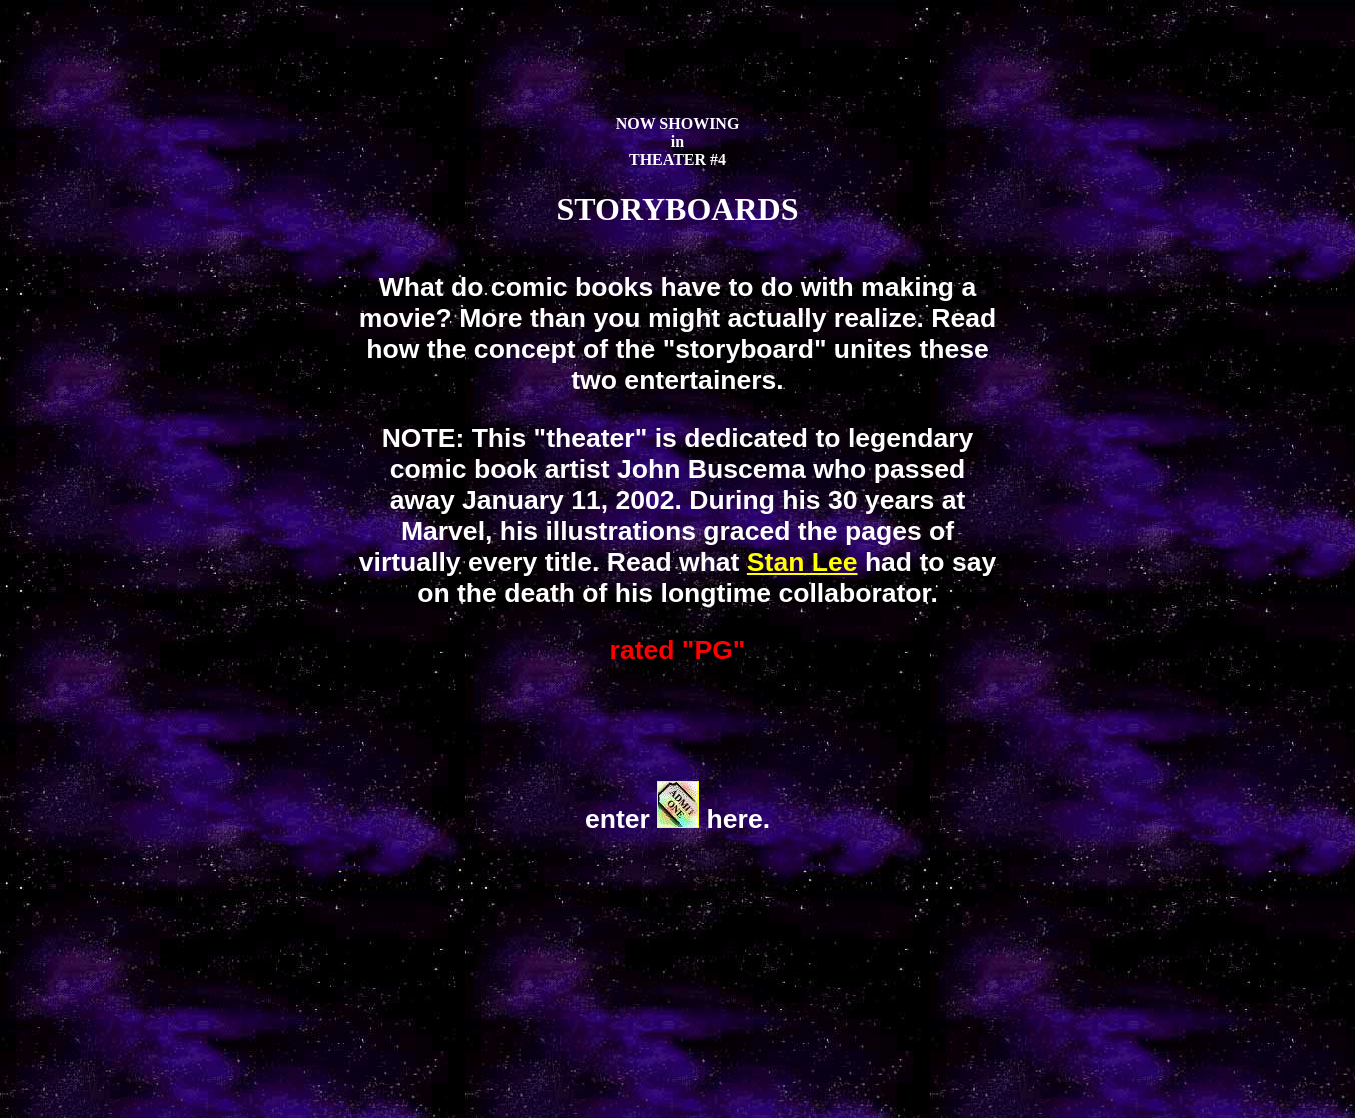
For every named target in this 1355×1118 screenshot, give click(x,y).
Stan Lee (802, 562)
